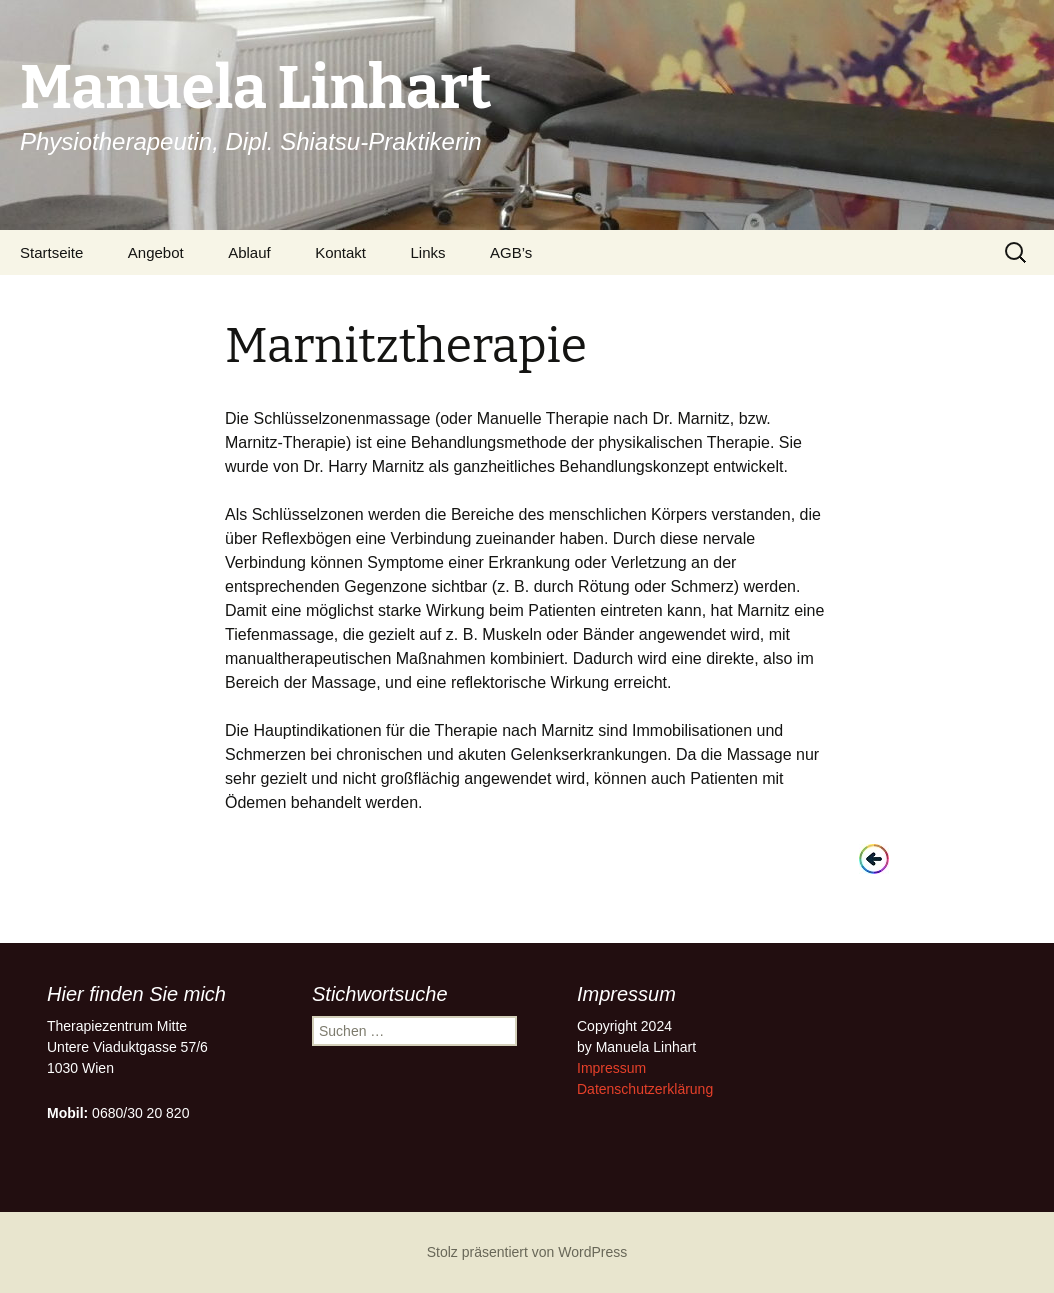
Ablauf (249, 252)
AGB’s (511, 252)
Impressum (611, 1068)
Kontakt (340, 252)
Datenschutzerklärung (645, 1089)
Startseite (51, 252)
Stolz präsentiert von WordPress (527, 1252)
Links (428, 252)
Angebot (156, 252)
